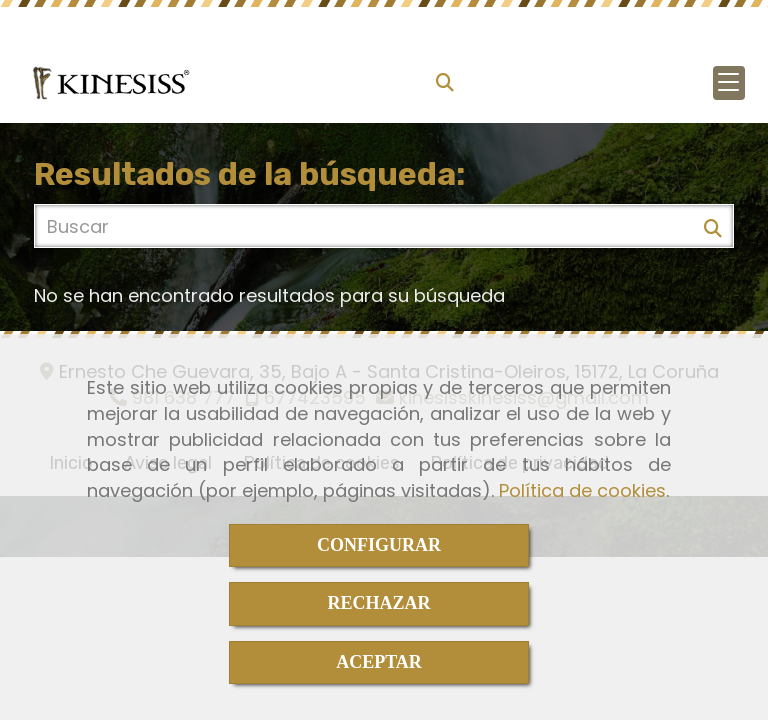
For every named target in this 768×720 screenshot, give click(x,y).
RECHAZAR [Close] (378, 603)
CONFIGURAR (379, 545)
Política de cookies (582, 490)
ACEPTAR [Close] (379, 662)
